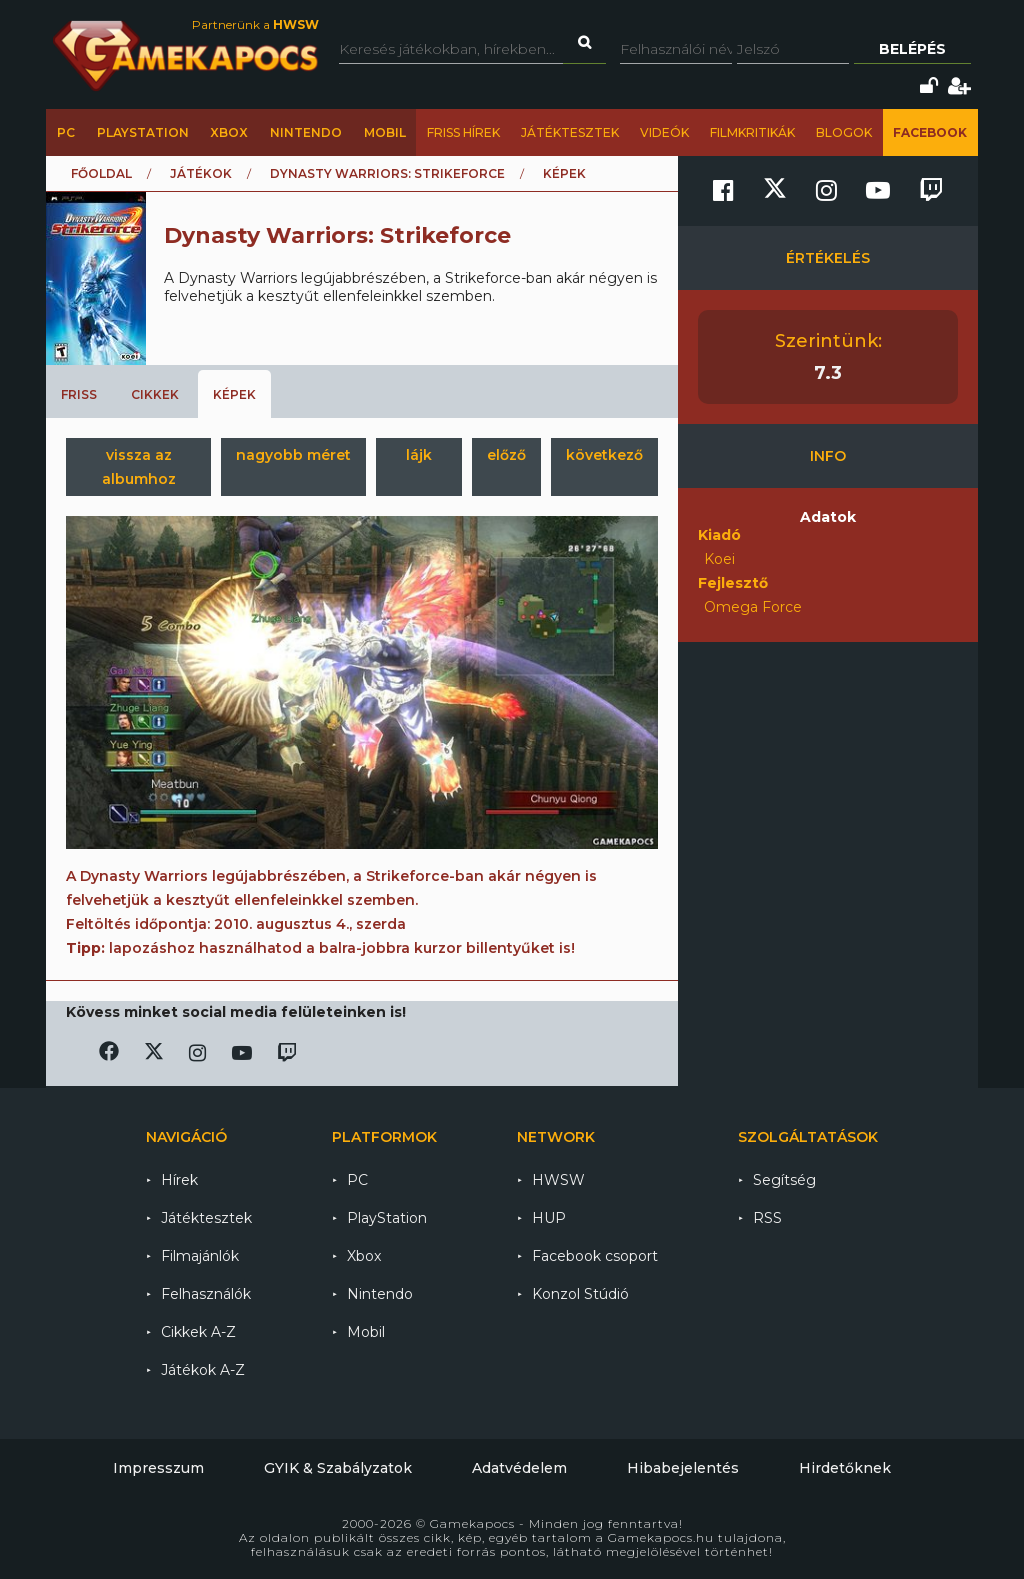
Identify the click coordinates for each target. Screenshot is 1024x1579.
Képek (234, 394)
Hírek (179, 1180)
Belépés (912, 49)
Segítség (784, 1180)
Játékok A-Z (203, 1370)
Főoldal (101, 173)
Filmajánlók (200, 1256)
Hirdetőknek (845, 1468)
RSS (767, 1218)
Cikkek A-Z (198, 1332)
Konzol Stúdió (580, 1294)
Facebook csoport (595, 1256)
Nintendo (306, 132)
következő (604, 455)
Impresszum (158, 1468)
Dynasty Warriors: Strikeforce (387, 173)
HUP (549, 1218)
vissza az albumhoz (139, 467)
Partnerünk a (255, 24)
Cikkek (155, 394)
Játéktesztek (570, 132)
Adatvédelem (519, 1468)
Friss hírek (463, 132)
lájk (419, 455)
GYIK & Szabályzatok (338, 1468)
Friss (79, 394)
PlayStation (143, 132)
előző (506, 455)
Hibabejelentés (683, 1468)
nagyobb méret (293, 455)
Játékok (201, 173)
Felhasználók (206, 1294)
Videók (664, 132)
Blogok (844, 132)
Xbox (229, 132)
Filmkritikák (752, 132)
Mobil (385, 132)
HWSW (558, 1180)
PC (66, 132)
